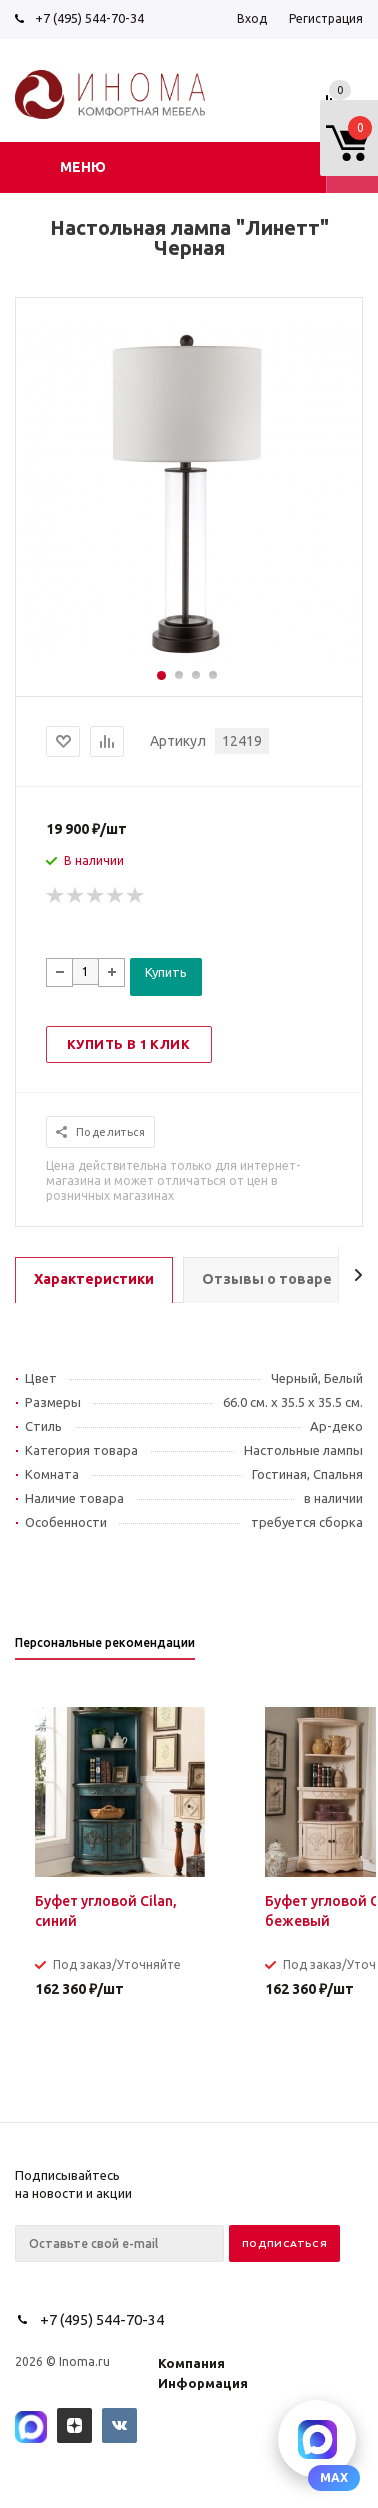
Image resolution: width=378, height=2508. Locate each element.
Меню (83, 167)
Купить (166, 972)
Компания (191, 2363)
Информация (203, 2383)
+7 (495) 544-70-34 (89, 18)
